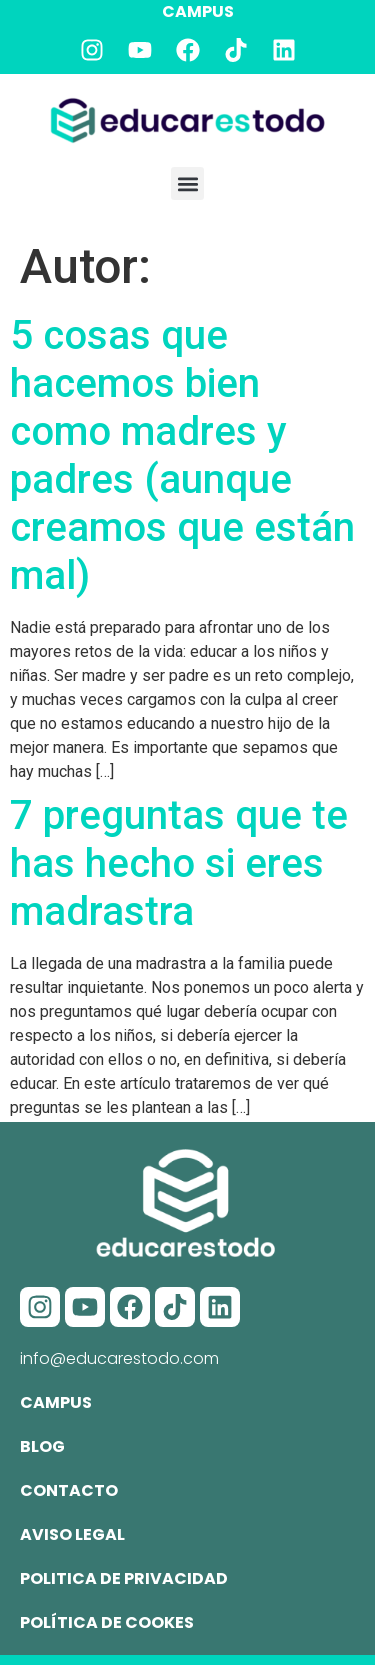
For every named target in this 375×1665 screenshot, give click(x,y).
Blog (42, 1446)
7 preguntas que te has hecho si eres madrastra (179, 863)
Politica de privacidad (124, 1578)
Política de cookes (107, 1622)
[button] (187, 183)
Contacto (69, 1490)
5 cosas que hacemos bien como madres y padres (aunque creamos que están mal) (182, 455)
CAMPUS (198, 11)
